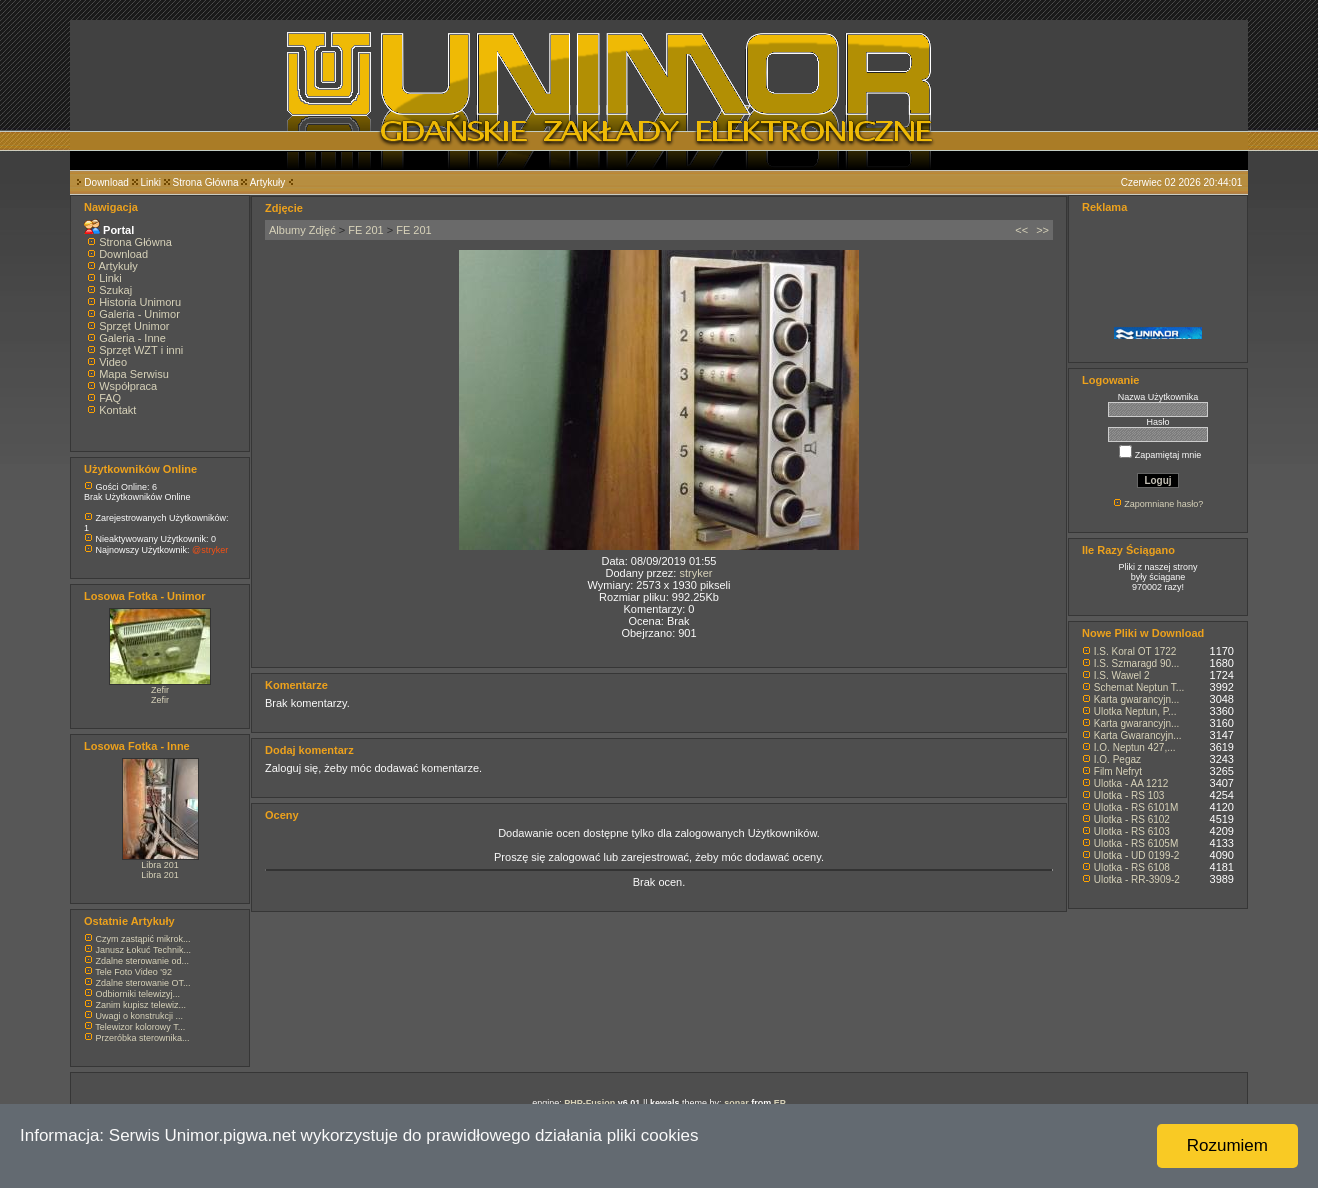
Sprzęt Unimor (134, 326)
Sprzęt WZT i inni (141, 350)
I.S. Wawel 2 (1122, 675)
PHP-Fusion (589, 1103)
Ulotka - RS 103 (1129, 795)
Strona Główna (206, 182)
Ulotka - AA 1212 (1131, 783)
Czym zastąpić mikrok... (143, 939)
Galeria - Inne (132, 338)
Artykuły (268, 182)
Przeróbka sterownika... (143, 1038)
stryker (695, 573)
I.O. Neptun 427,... (1135, 747)
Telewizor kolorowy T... (140, 1027)
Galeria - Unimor (139, 314)
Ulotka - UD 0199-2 (1137, 855)
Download (106, 182)
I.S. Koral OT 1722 (1135, 651)
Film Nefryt (1118, 771)
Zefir (160, 690)
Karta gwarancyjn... (1137, 699)
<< (1021, 230)
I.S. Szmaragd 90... (1137, 663)
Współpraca (128, 386)
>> (1042, 230)
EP (780, 1103)
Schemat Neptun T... (1139, 687)
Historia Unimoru (140, 302)
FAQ (110, 398)
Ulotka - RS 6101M (1136, 807)
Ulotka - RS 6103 (1132, 831)
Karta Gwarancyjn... (1138, 735)
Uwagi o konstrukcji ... (140, 1016)
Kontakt (117, 410)
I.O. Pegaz (1117, 759)
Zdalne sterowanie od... (143, 961)
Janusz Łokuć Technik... (143, 950)
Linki (150, 182)
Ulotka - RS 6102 (1132, 819)
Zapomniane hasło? (1163, 504)
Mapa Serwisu (134, 374)
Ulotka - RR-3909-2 (1137, 879)
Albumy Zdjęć (302, 230)
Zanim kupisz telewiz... (141, 1005)
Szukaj (115, 290)
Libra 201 (160, 865)
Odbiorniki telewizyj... (138, 994)
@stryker (210, 550)
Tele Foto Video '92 (133, 972)
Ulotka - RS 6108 (1132, 867)
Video (113, 362)
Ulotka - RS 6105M (1136, 843)
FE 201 (365, 230)
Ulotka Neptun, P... (1135, 711)
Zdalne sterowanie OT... (143, 983)
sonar (736, 1103)
